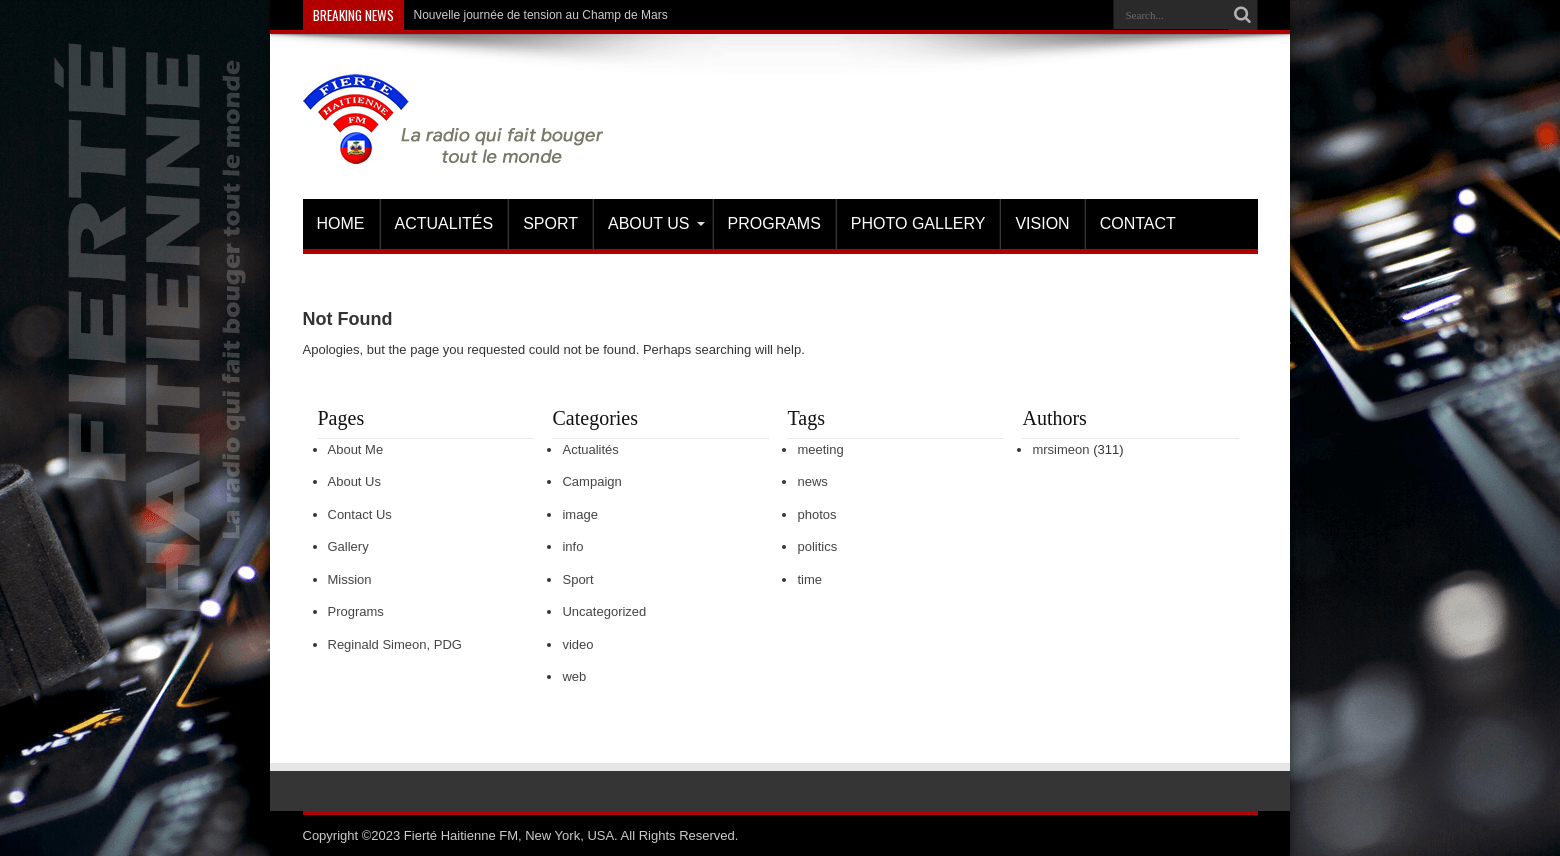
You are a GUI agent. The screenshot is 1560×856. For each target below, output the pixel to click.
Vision (1042, 223)
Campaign (591, 481)
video (577, 644)
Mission (350, 579)
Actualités (444, 223)
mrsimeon (1060, 449)
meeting (820, 449)
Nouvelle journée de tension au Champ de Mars (541, 15)
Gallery (348, 546)
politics (817, 546)
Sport (550, 223)
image (579, 514)
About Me (356, 449)
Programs (774, 223)
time (809, 579)
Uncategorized (604, 611)
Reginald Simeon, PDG (395, 644)
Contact (1138, 223)
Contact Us (360, 514)
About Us (656, 223)
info (572, 546)
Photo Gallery (918, 223)
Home (341, 223)
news (812, 481)
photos (816, 514)
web (574, 676)
